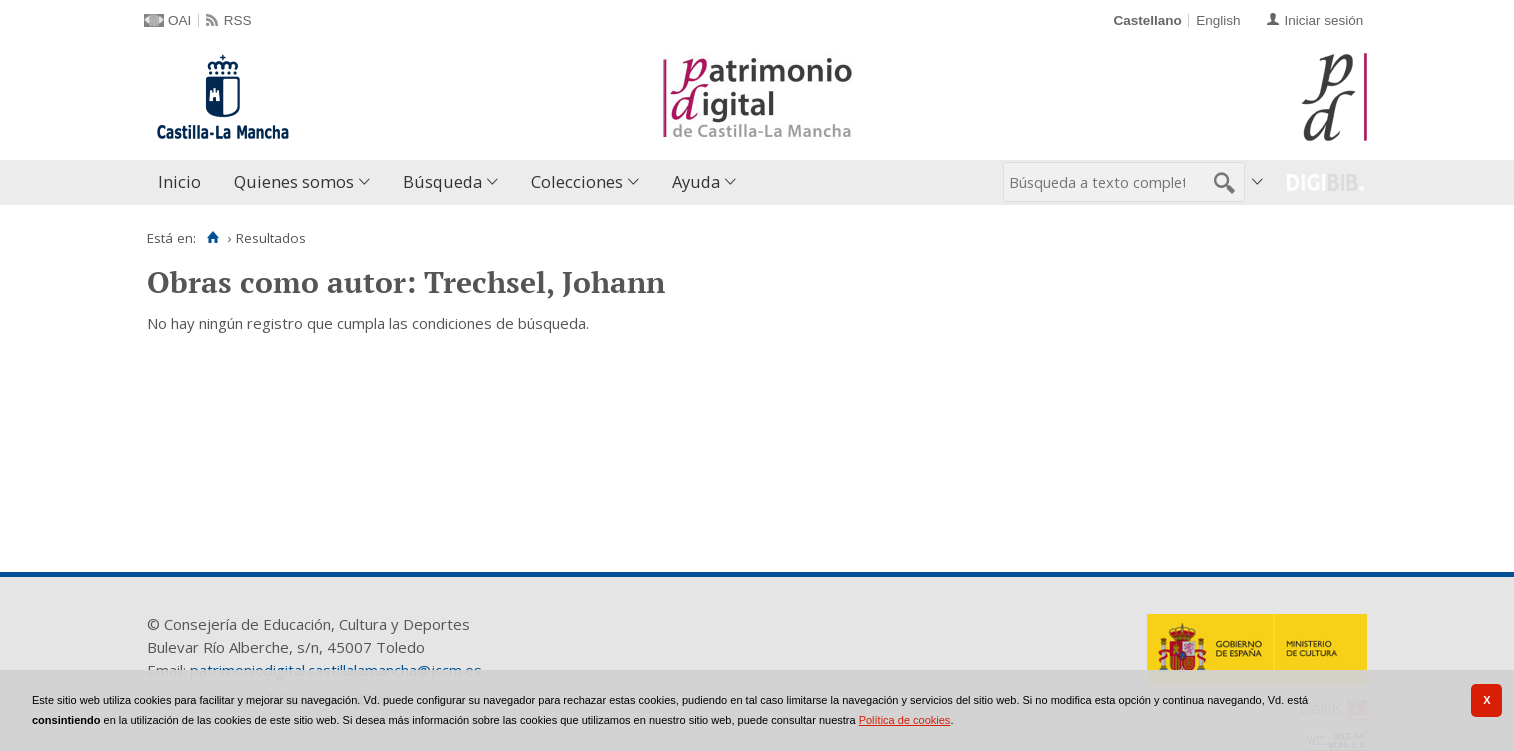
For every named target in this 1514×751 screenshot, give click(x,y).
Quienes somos (294, 181)
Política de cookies (905, 720)
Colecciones (577, 181)
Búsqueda (442, 181)
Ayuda (696, 181)
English (1218, 20)
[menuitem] (184, 182)
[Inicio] (212, 238)
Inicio (179, 181)
